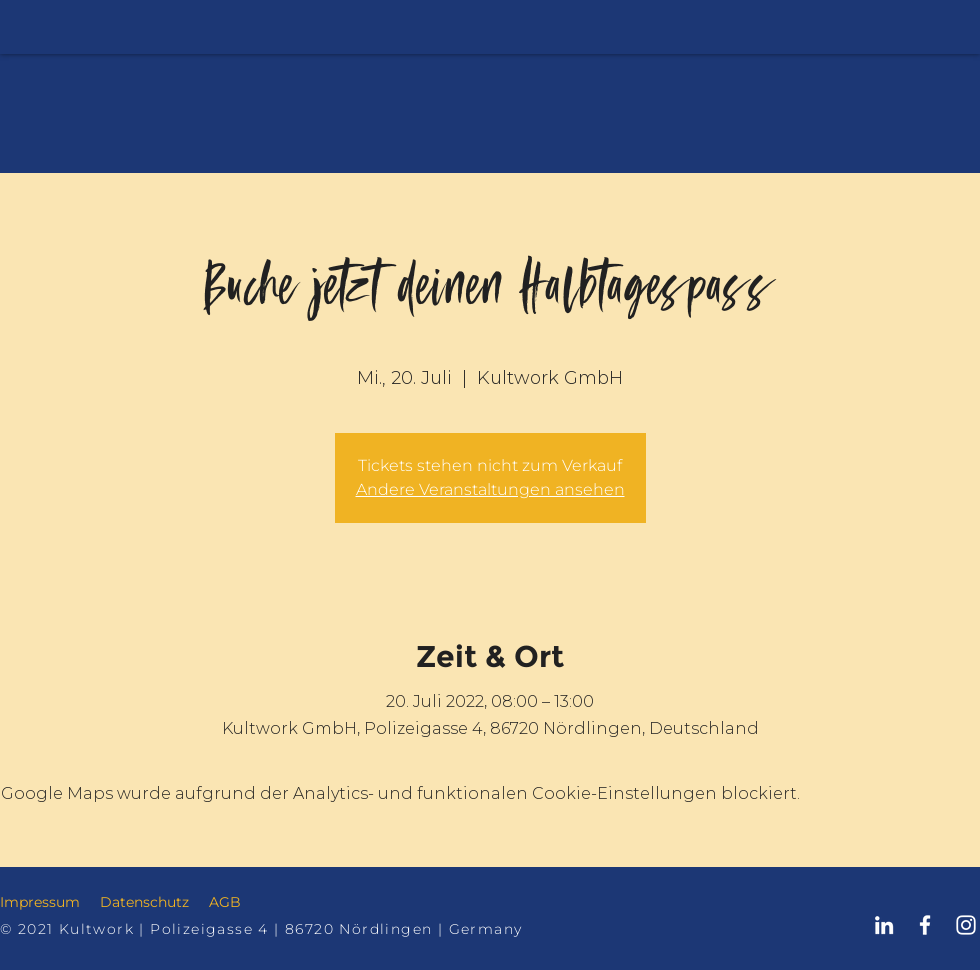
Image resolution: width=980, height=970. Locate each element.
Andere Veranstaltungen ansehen (490, 489)
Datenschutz (144, 902)
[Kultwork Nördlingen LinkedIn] (884, 925)
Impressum (40, 902)
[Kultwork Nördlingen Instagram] (966, 925)
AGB (225, 902)
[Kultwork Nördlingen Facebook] (925, 925)
